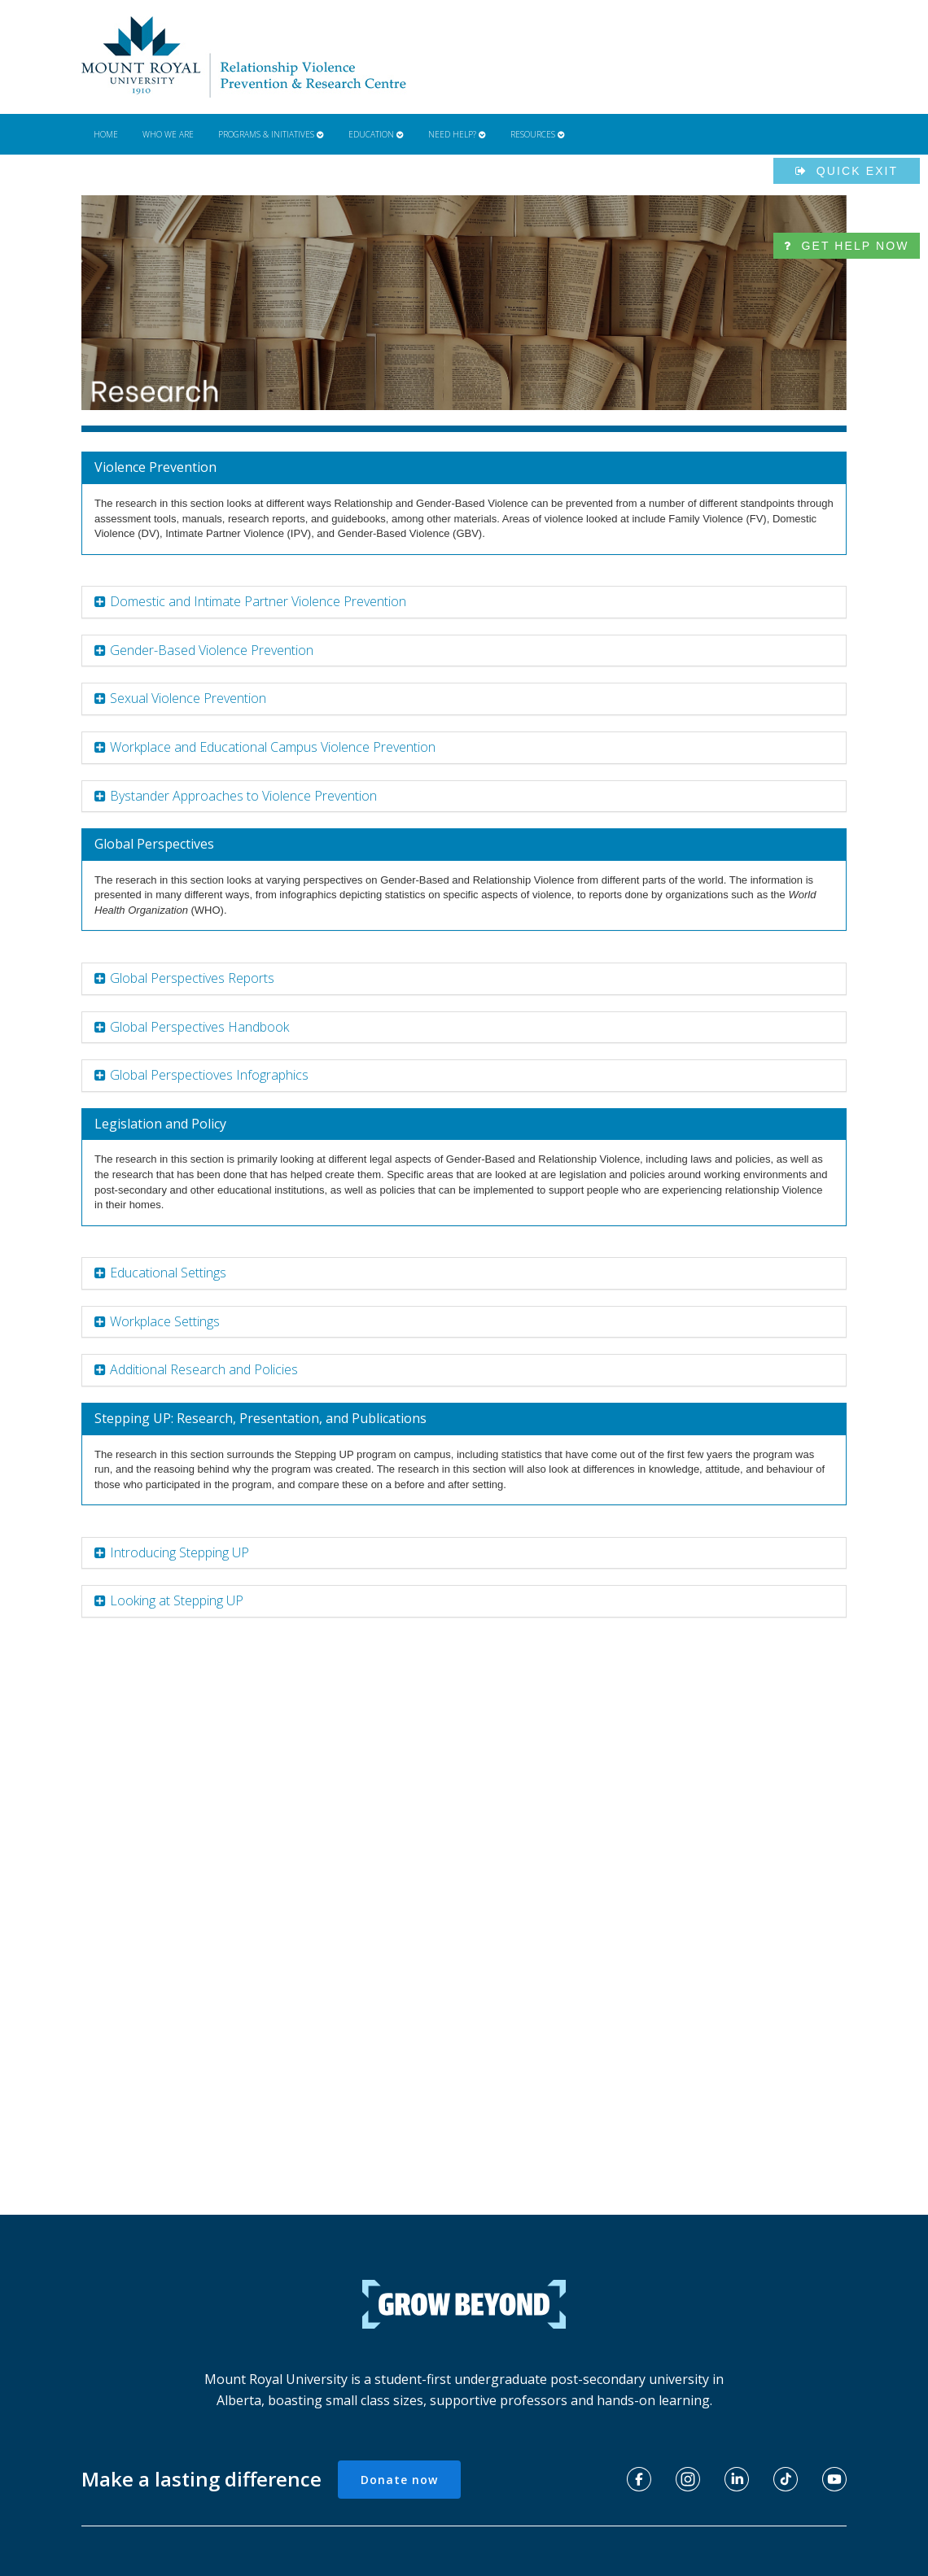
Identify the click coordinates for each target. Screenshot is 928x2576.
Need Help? (457, 134)
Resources (537, 134)
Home (106, 134)
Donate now (399, 2479)
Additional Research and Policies (204, 1369)
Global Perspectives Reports (192, 978)
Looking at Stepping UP (176, 1600)
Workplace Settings (165, 1321)
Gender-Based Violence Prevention (211, 650)
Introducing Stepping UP (179, 1552)
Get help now (846, 245)
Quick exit (846, 170)
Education (376, 134)
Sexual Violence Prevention (188, 698)
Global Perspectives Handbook (199, 1027)
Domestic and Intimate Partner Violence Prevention (258, 601)
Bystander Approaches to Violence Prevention (243, 796)
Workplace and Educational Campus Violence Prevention (273, 747)
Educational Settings (168, 1272)
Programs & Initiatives (271, 134)
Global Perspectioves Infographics (209, 1075)
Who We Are (168, 134)
